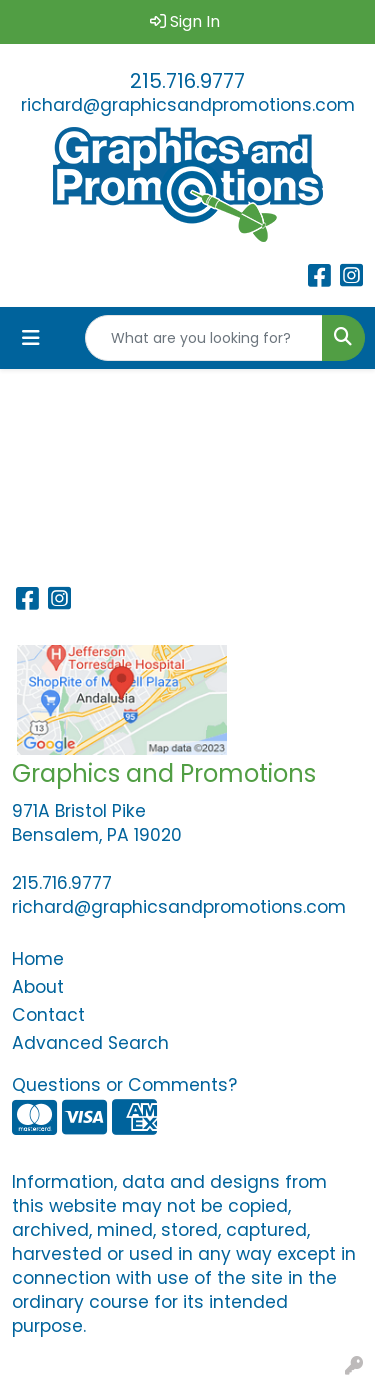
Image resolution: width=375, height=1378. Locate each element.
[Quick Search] (204, 338)
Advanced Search (90, 1043)
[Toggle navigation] (31, 338)
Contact (48, 1015)
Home (38, 959)
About (38, 987)
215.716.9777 (187, 81)
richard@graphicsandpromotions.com (188, 105)
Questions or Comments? (124, 1085)
